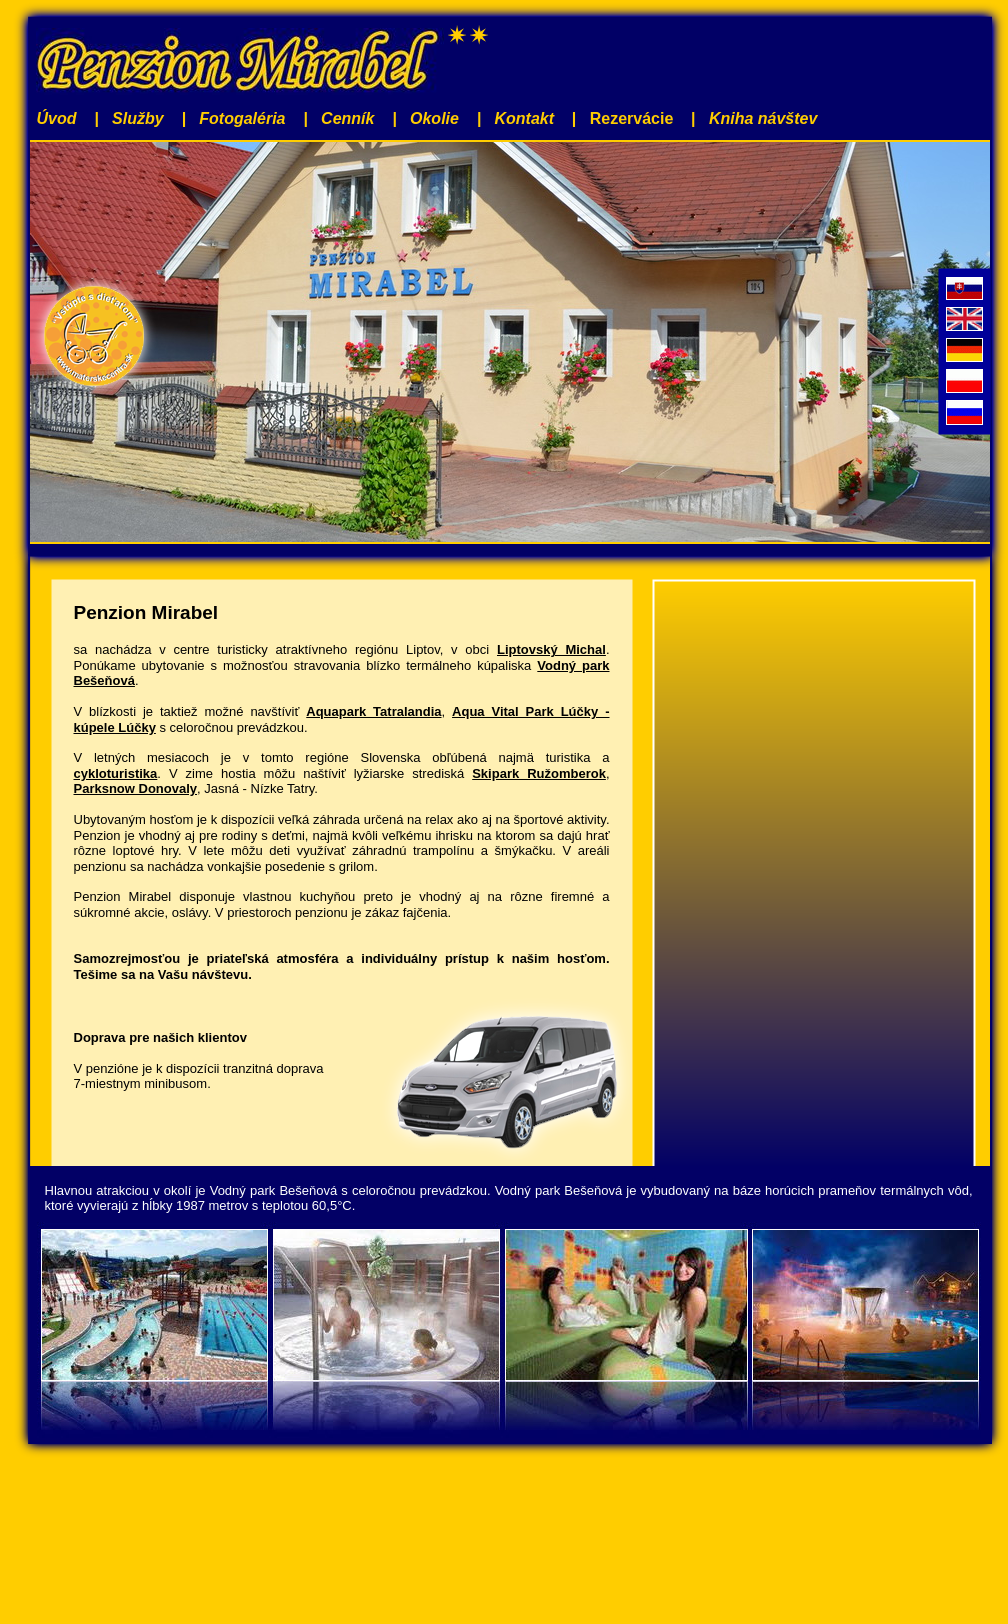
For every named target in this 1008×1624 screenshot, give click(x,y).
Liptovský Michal (551, 649)
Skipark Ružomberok (539, 773)
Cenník (347, 118)
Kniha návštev (763, 118)
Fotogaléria (242, 118)
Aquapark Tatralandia (373, 711)
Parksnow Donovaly (136, 788)
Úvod (57, 118)
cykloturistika (116, 773)
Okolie (434, 118)
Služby (138, 118)
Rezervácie (632, 118)
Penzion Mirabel (146, 612)
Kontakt (525, 118)
